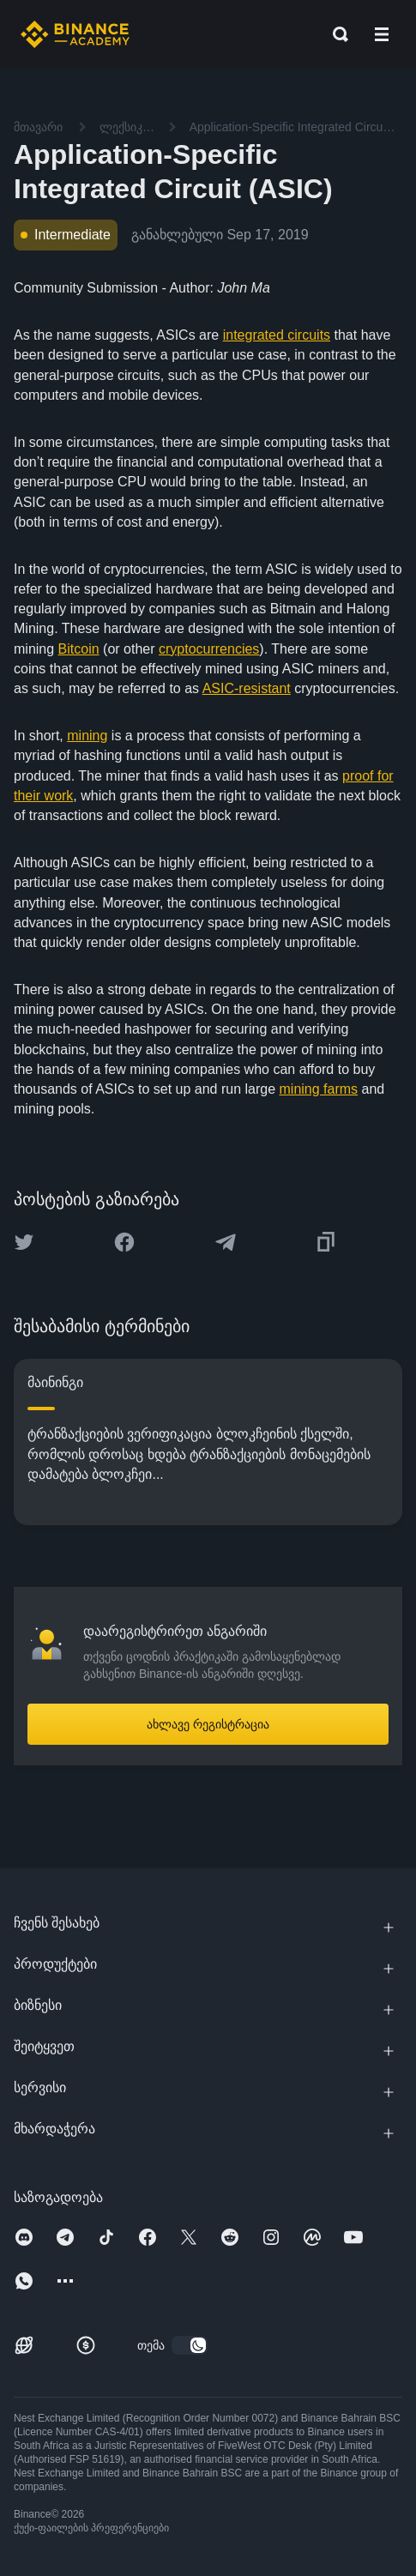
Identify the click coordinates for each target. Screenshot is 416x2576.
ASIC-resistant (246, 688)
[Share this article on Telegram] (225, 1242)
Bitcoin (78, 649)
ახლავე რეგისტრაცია (208, 1724)
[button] (381, 34)
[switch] (190, 2345)
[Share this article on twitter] (24, 1242)
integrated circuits (276, 335)
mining (87, 735)
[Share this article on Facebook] (124, 1242)
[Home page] (75, 34)
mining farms (319, 1089)
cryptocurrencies (209, 649)
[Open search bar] (335, 34)
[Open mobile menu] (381, 34)
